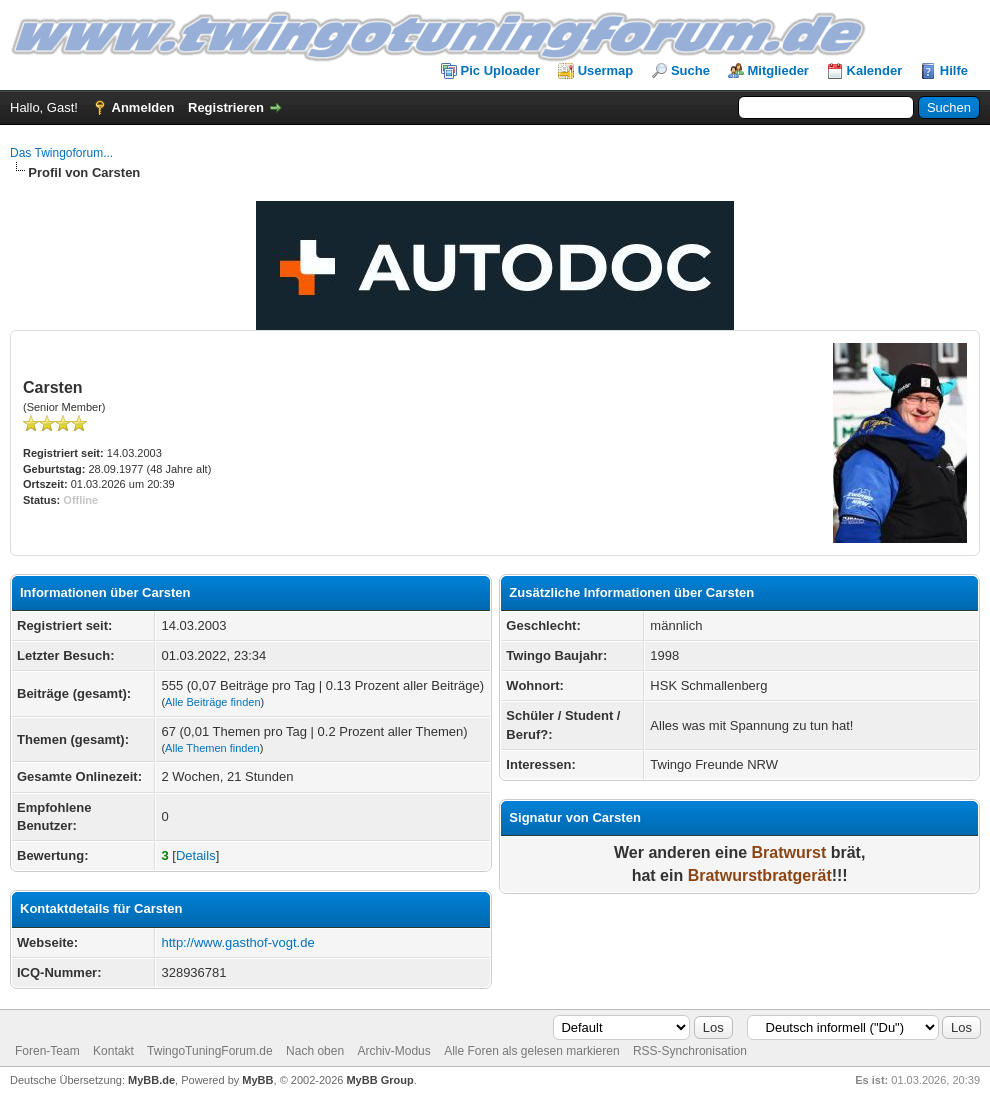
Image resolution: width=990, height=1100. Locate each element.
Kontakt (113, 1051)
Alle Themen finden (212, 748)
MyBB (257, 1080)
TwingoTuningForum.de (210, 1051)
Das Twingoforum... (61, 153)
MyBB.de (151, 1080)
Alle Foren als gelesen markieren (531, 1051)
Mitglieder (778, 70)
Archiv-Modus (393, 1051)
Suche (690, 70)
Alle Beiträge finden (212, 702)
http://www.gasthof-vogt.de (237, 942)
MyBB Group (379, 1080)
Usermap (606, 70)
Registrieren (226, 107)
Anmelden (143, 107)
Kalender (875, 70)
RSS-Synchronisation (690, 1051)
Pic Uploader (500, 70)
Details (196, 855)
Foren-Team (47, 1051)
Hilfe (954, 70)
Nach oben (315, 1051)
